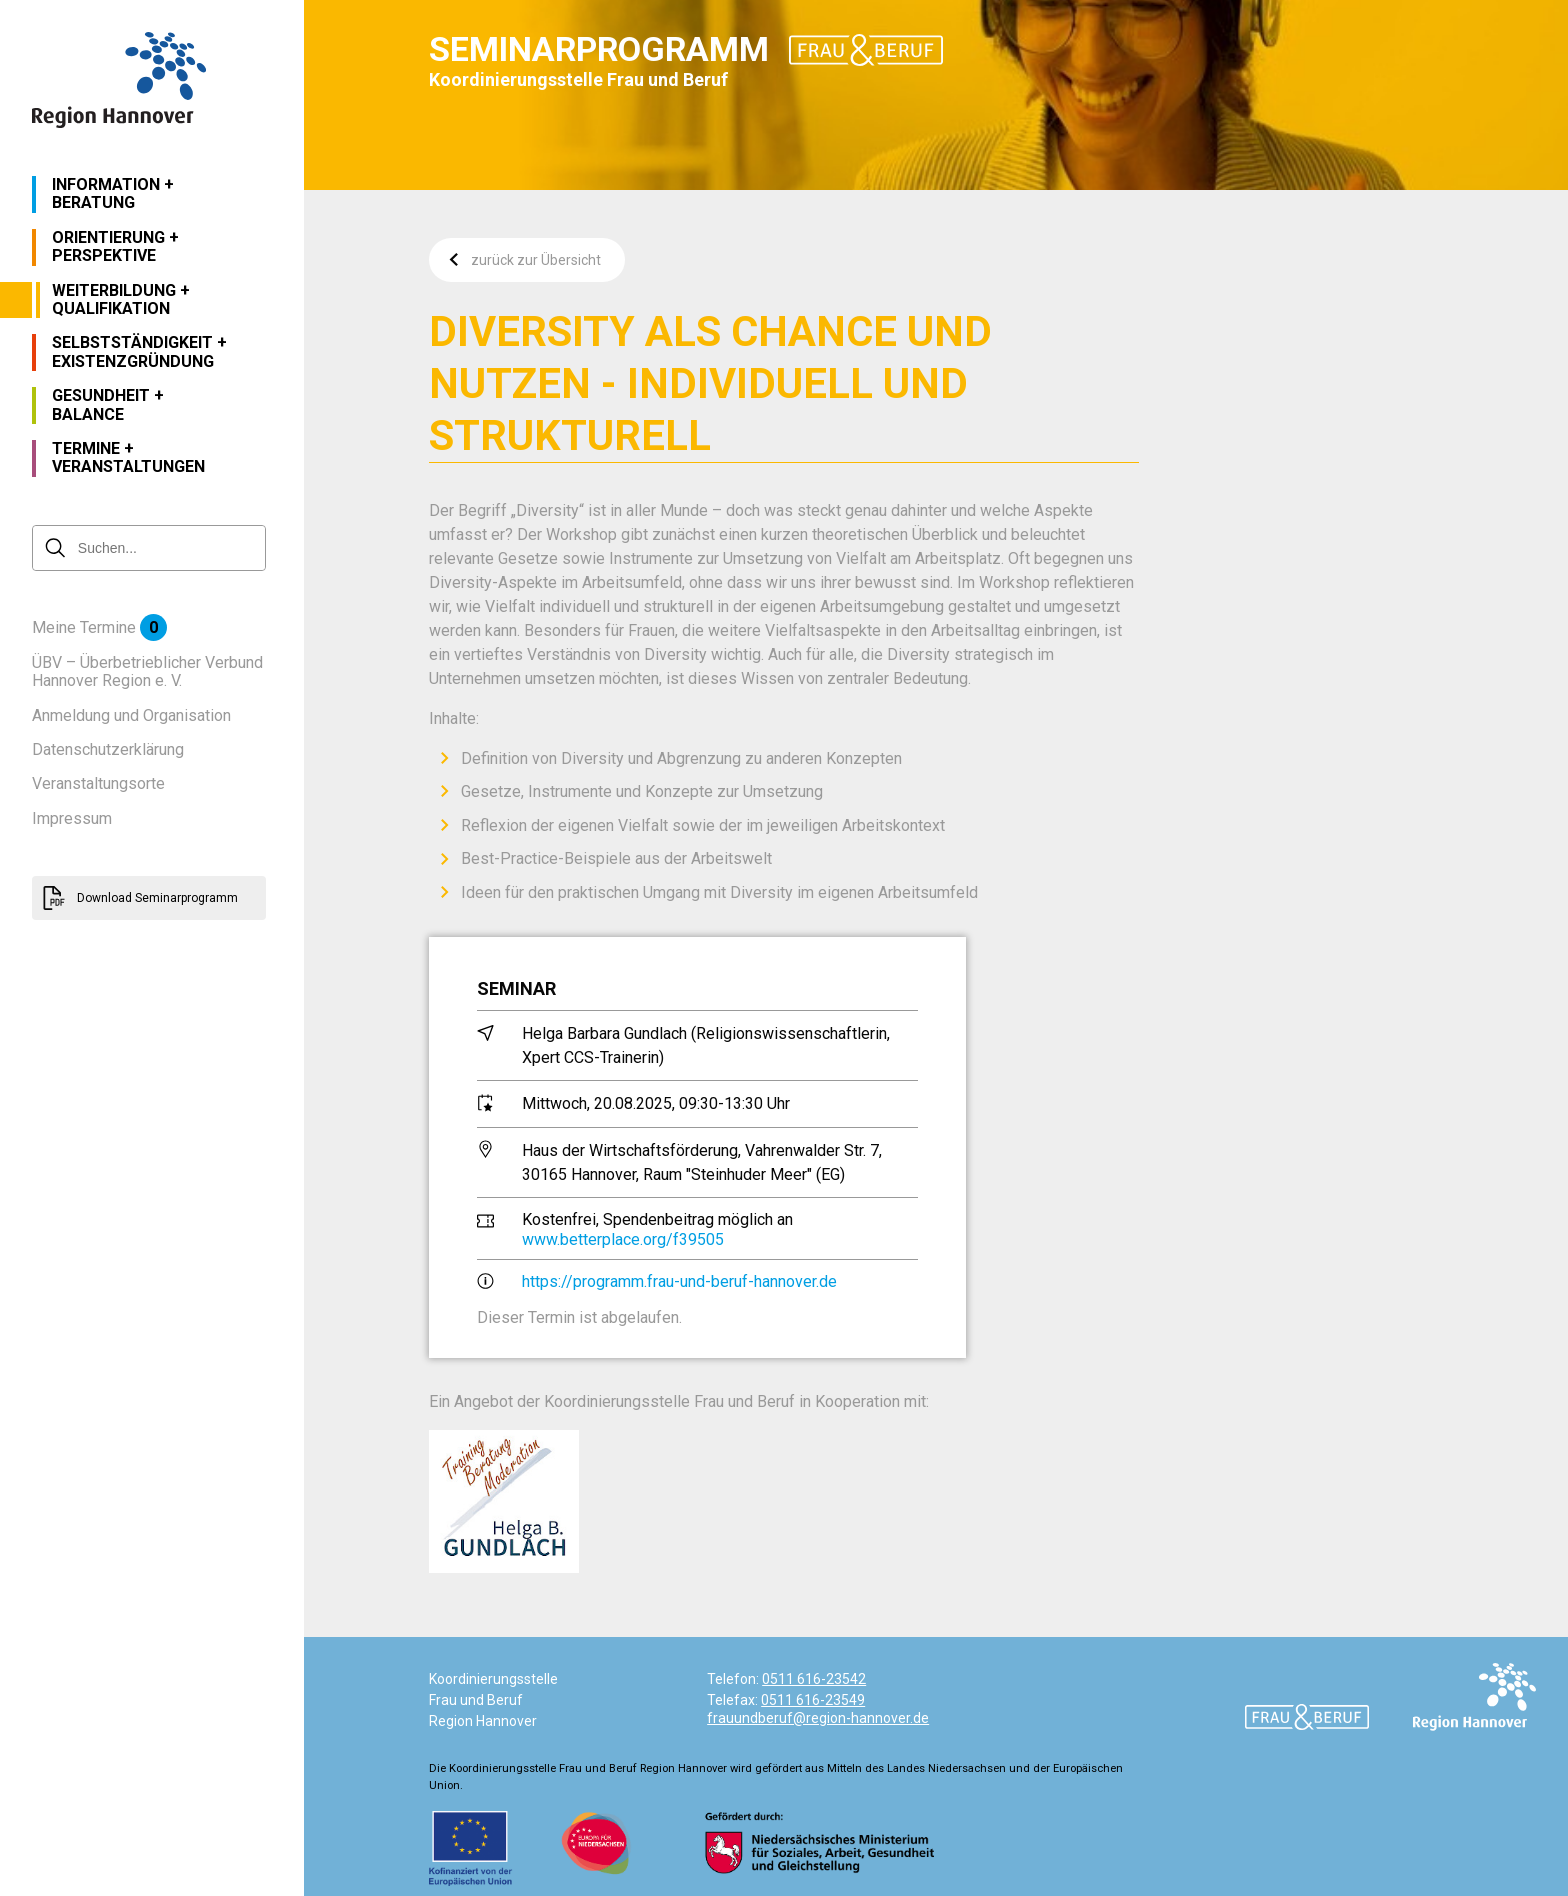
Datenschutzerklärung (108, 750)
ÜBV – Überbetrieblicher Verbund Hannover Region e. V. (147, 672)
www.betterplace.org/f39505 (623, 1239)
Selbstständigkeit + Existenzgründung (139, 352)
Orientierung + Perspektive (115, 247)
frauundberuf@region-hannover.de (818, 1718)
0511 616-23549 (813, 1700)
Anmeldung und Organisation (131, 716)
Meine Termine (99, 628)
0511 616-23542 (814, 1679)
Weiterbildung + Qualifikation (121, 300)
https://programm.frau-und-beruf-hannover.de (679, 1281)
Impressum (72, 819)
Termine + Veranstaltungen (128, 458)
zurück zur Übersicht (525, 260)
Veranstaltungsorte (98, 784)
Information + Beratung (113, 194)
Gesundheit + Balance (108, 405)
